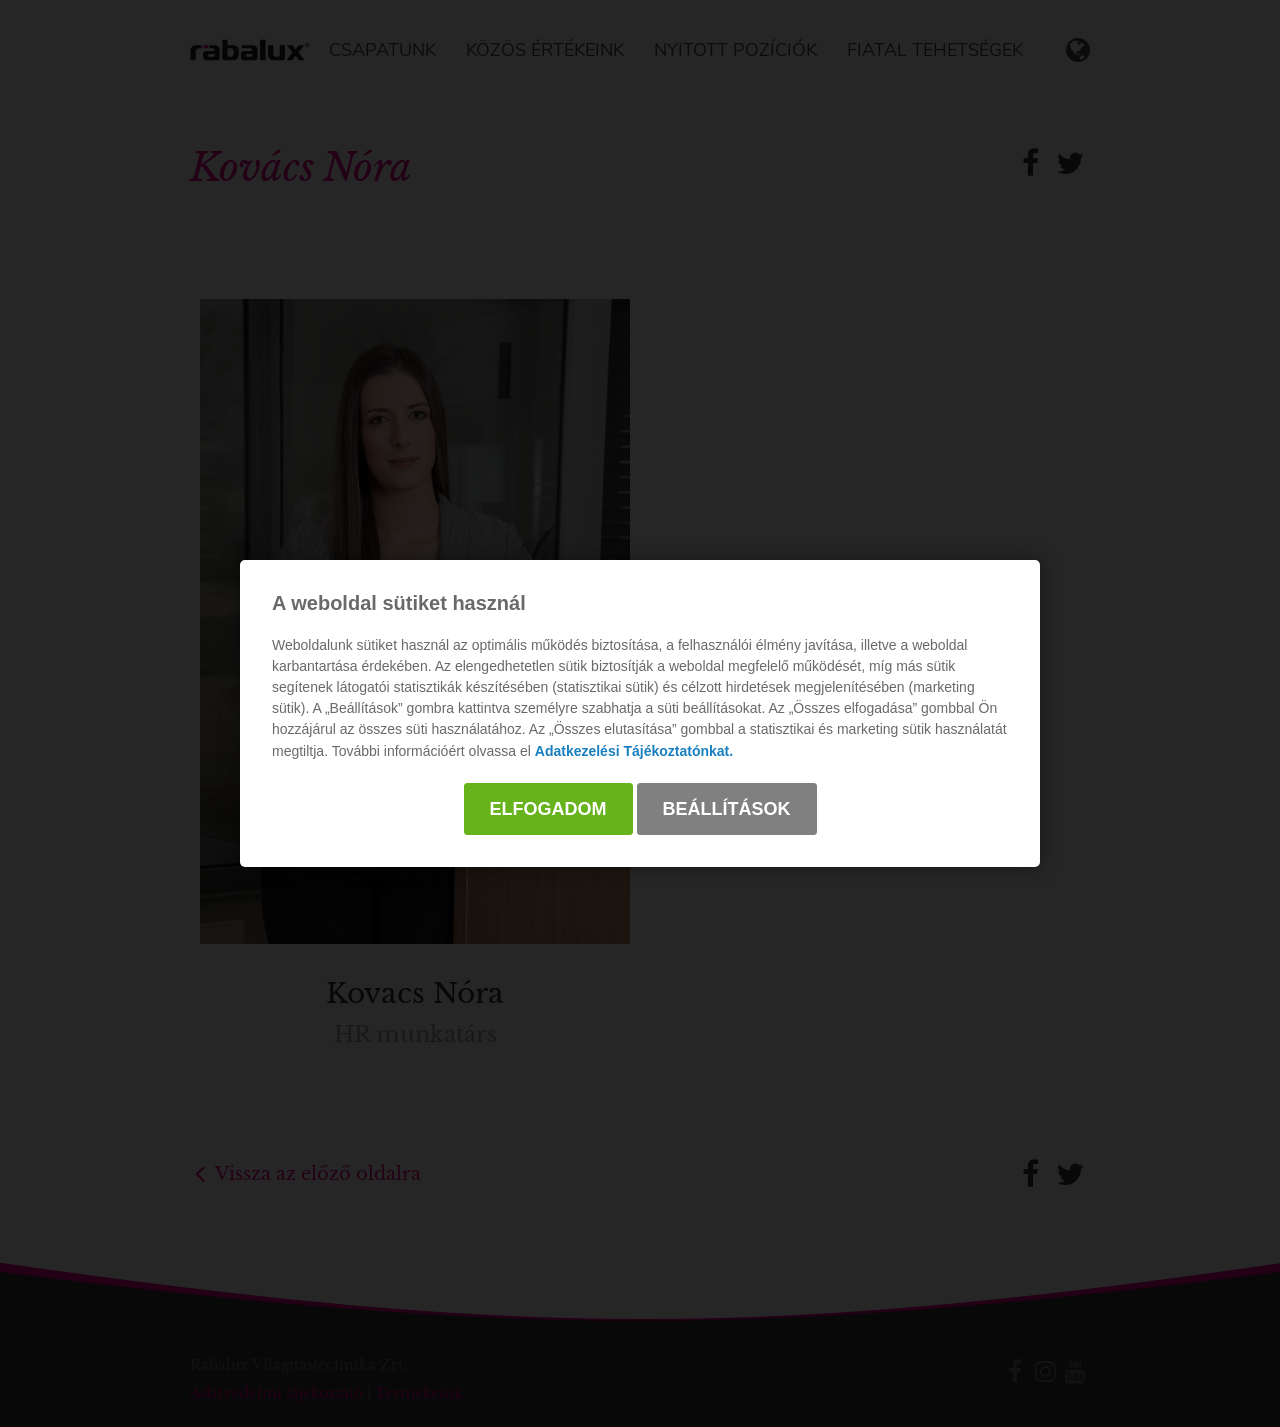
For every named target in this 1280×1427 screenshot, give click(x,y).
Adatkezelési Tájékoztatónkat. (634, 751)
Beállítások (727, 809)
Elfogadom (548, 809)
